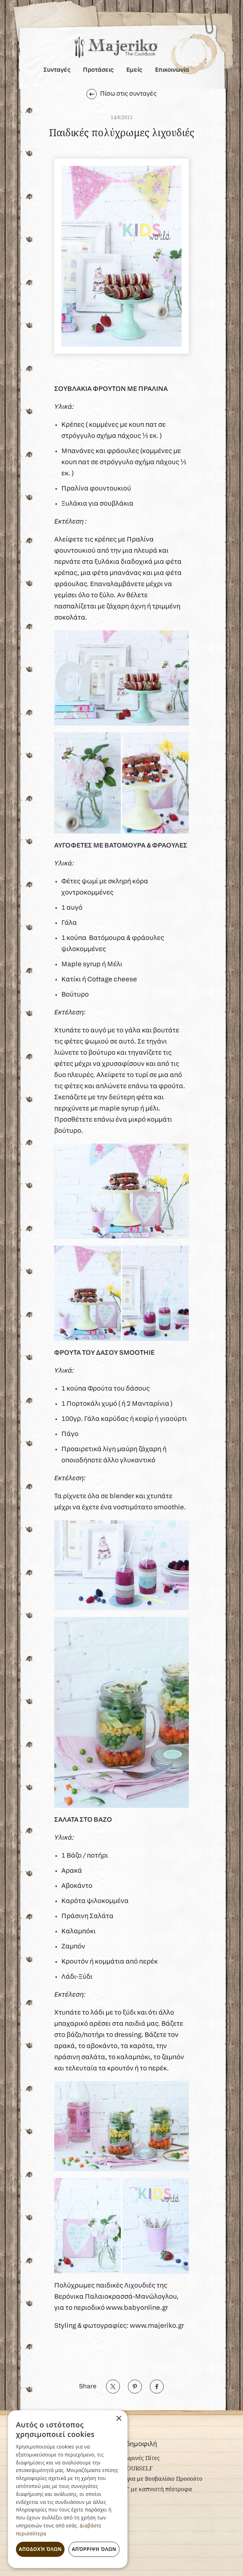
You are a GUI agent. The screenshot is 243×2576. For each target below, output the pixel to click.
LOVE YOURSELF (129, 2468)
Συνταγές (57, 70)
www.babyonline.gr (137, 2308)
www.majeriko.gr (157, 2326)
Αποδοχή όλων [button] (40, 2549)
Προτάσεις (98, 70)
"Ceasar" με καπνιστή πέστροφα (149, 2489)
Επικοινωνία (172, 70)
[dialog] (67, 2489)
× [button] (119, 2419)
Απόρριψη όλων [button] (94, 2549)
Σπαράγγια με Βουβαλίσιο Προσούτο (154, 2478)
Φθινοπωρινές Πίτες (133, 2458)
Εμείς (134, 70)
